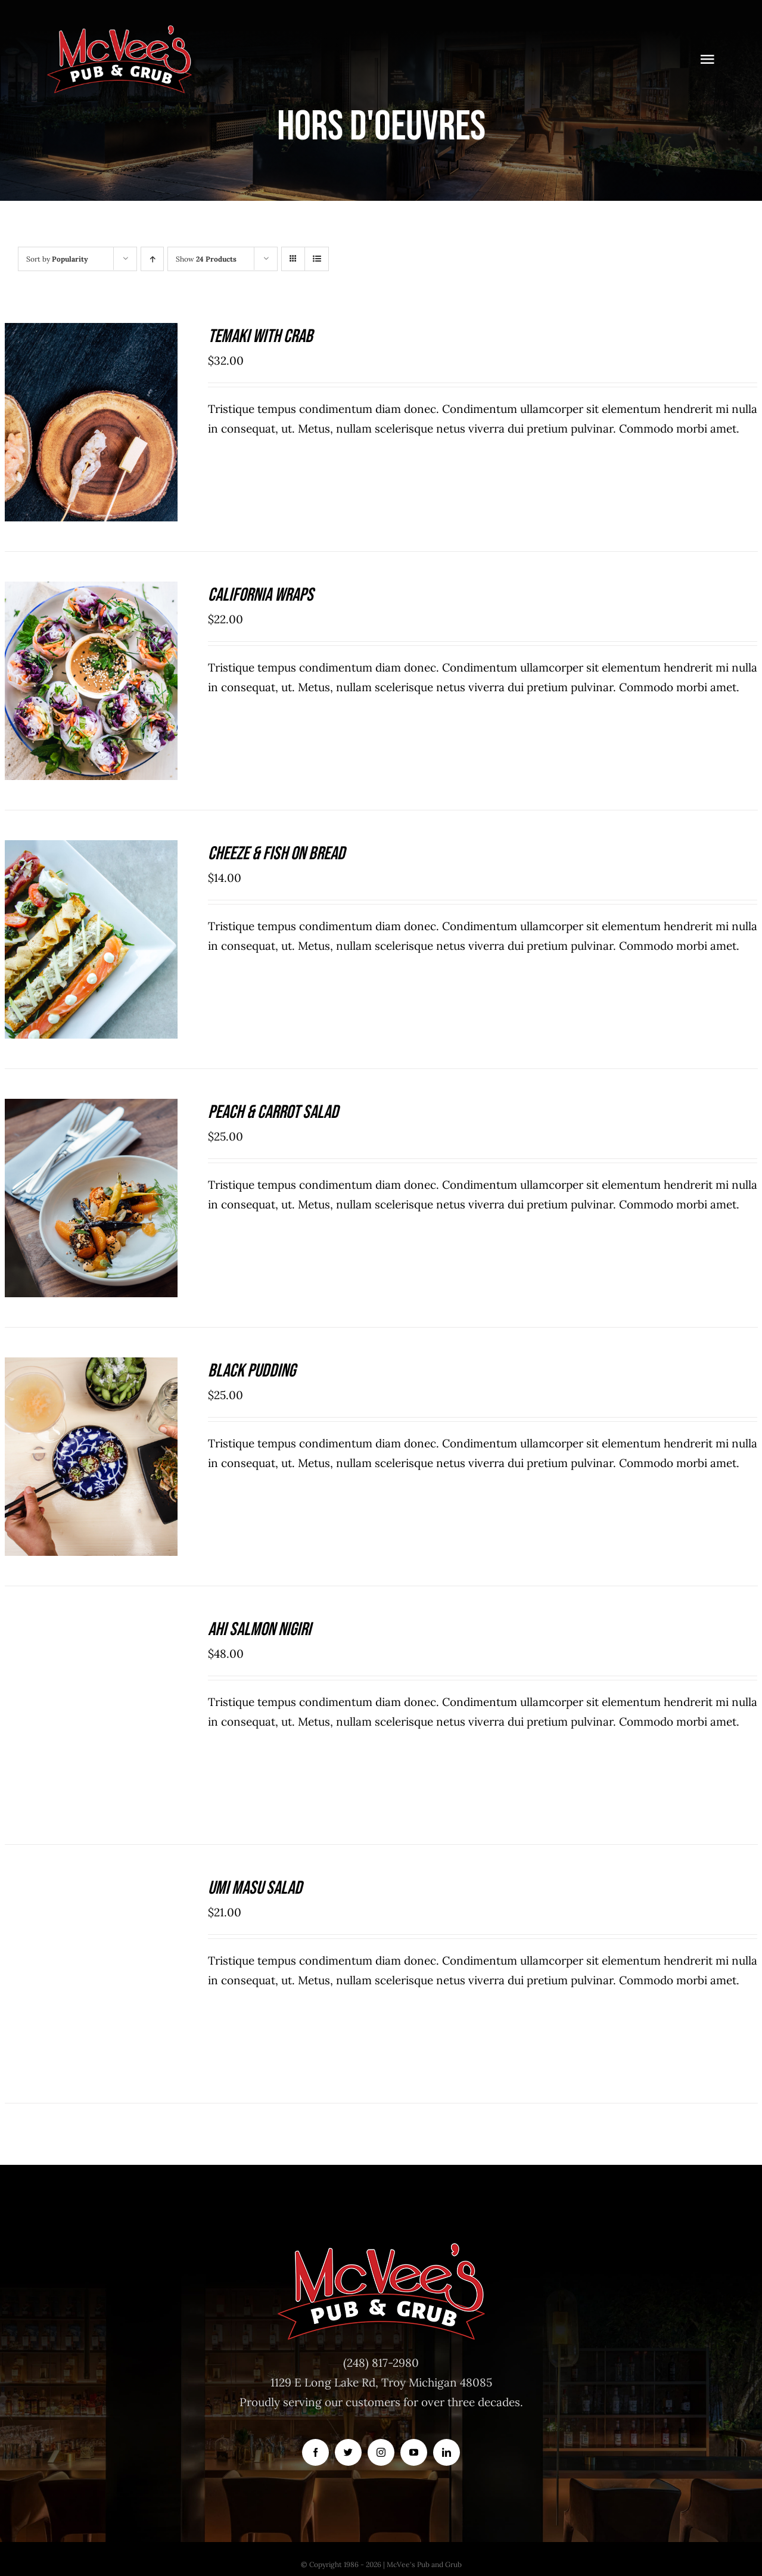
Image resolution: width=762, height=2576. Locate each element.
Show (206, 258)
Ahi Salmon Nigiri (259, 1629)
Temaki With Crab (260, 336)
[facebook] (315, 2452)
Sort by (57, 258)
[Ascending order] (152, 259)
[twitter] (348, 2452)
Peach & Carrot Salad (273, 1112)
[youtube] (413, 2452)
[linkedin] (446, 2452)
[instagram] (381, 2452)
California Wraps (260, 595)
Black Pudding (252, 1371)
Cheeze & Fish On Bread (276, 854)
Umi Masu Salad (255, 1888)
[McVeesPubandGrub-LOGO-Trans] (120, 29)
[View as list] (316, 259)
